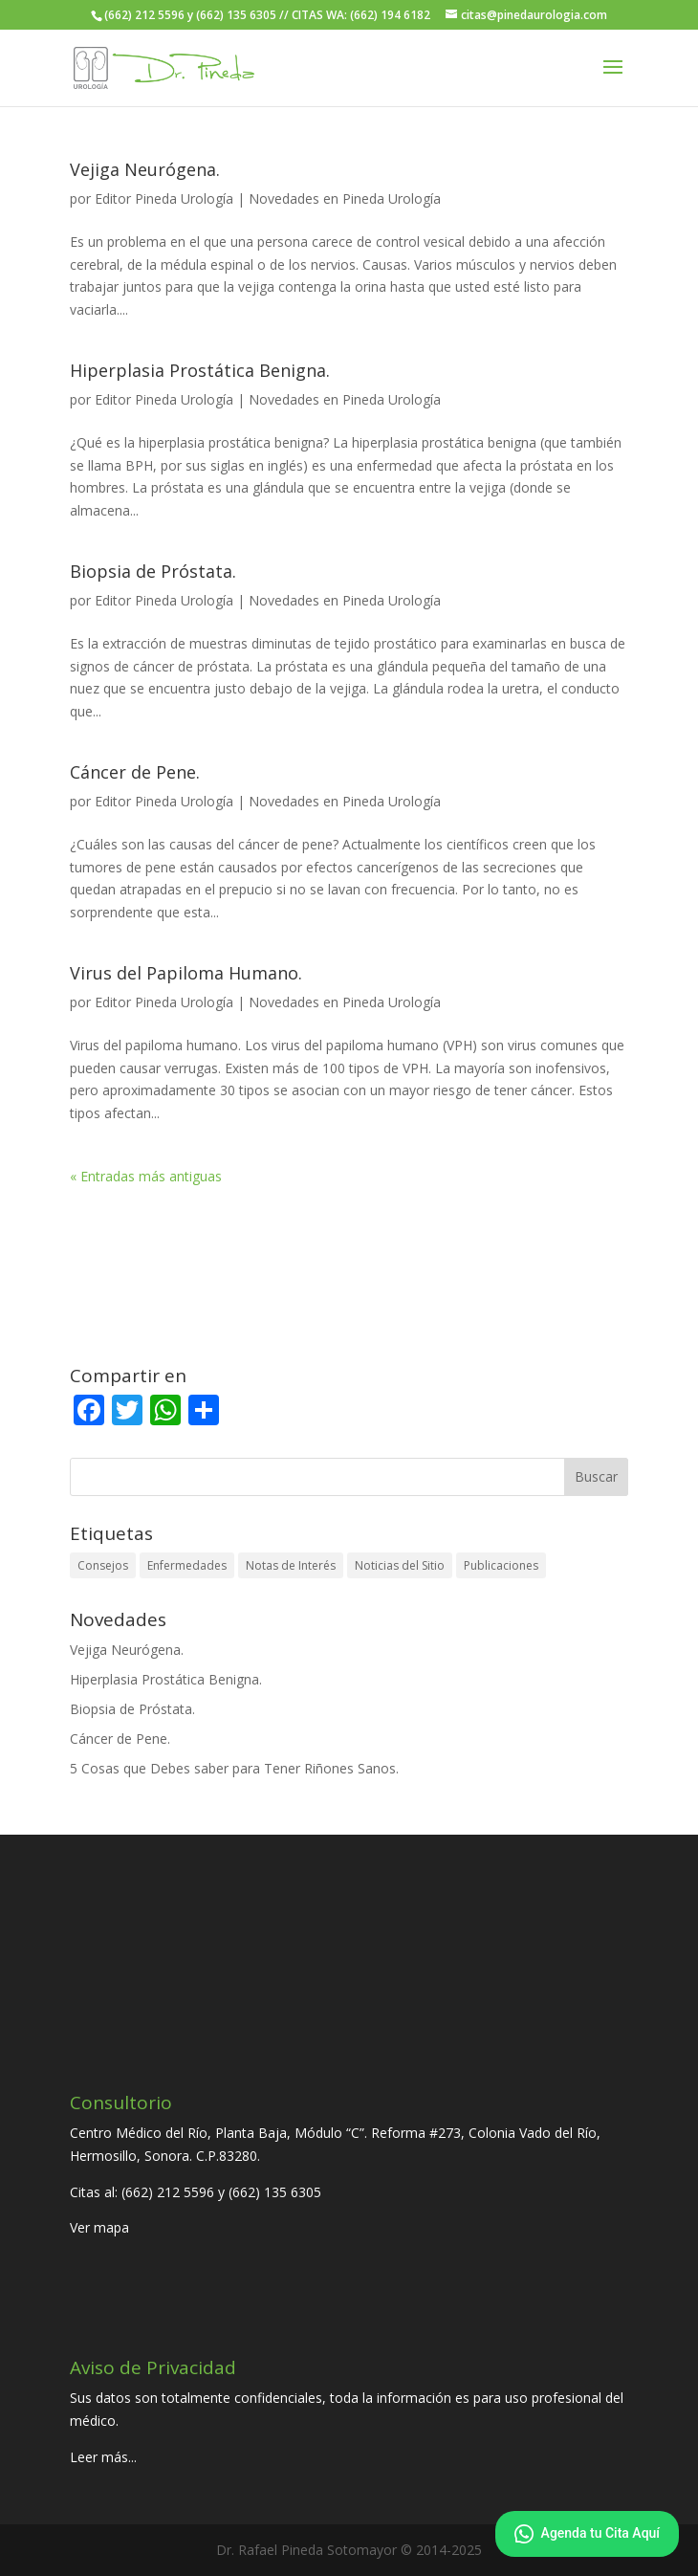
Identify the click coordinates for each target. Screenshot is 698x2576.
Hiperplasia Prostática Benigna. (200, 370)
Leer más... (103, 2457)
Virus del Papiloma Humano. (186, 972)
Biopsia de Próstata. (153, 571)
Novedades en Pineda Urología (345, 198)
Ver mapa (99, 2227)
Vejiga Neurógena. (145, 169)
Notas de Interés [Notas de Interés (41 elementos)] (291, 1565)
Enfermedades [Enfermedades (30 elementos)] (187, 1565)
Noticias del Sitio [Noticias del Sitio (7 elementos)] (400, 1565)
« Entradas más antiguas (146, 1176)
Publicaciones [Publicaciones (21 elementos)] (501, 1565)
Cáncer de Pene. (135, 771)
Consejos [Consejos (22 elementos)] (102, 1565)
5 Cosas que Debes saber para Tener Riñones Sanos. (234, 1768)
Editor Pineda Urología (164, 198)
